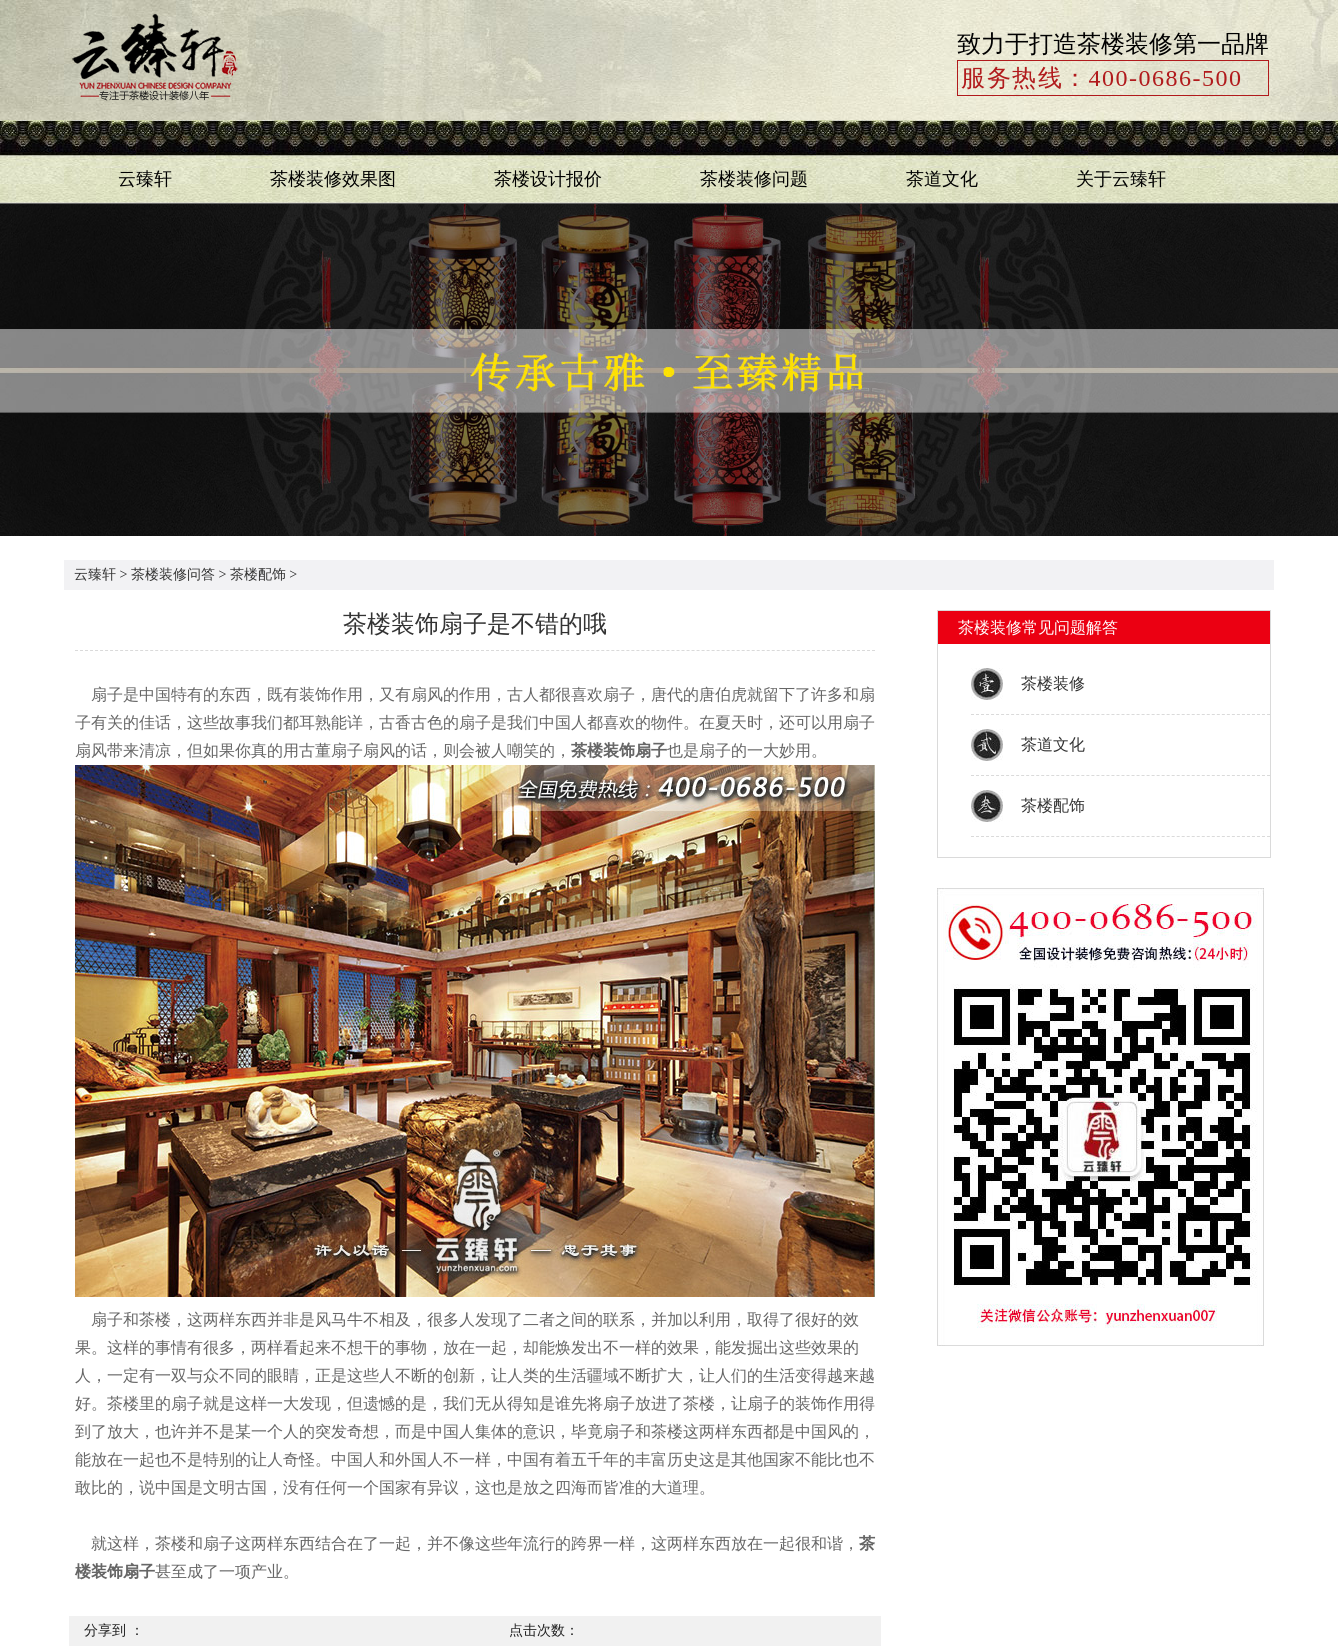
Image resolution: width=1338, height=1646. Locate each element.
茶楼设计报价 (548, 179)
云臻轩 (145, 179)
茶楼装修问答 (173, 574)
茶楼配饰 (258, 574)
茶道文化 (942, 179)
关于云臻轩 (1121, 179)
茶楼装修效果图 (333, 179)
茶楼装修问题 (754, 179)
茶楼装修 (1053, 683)
